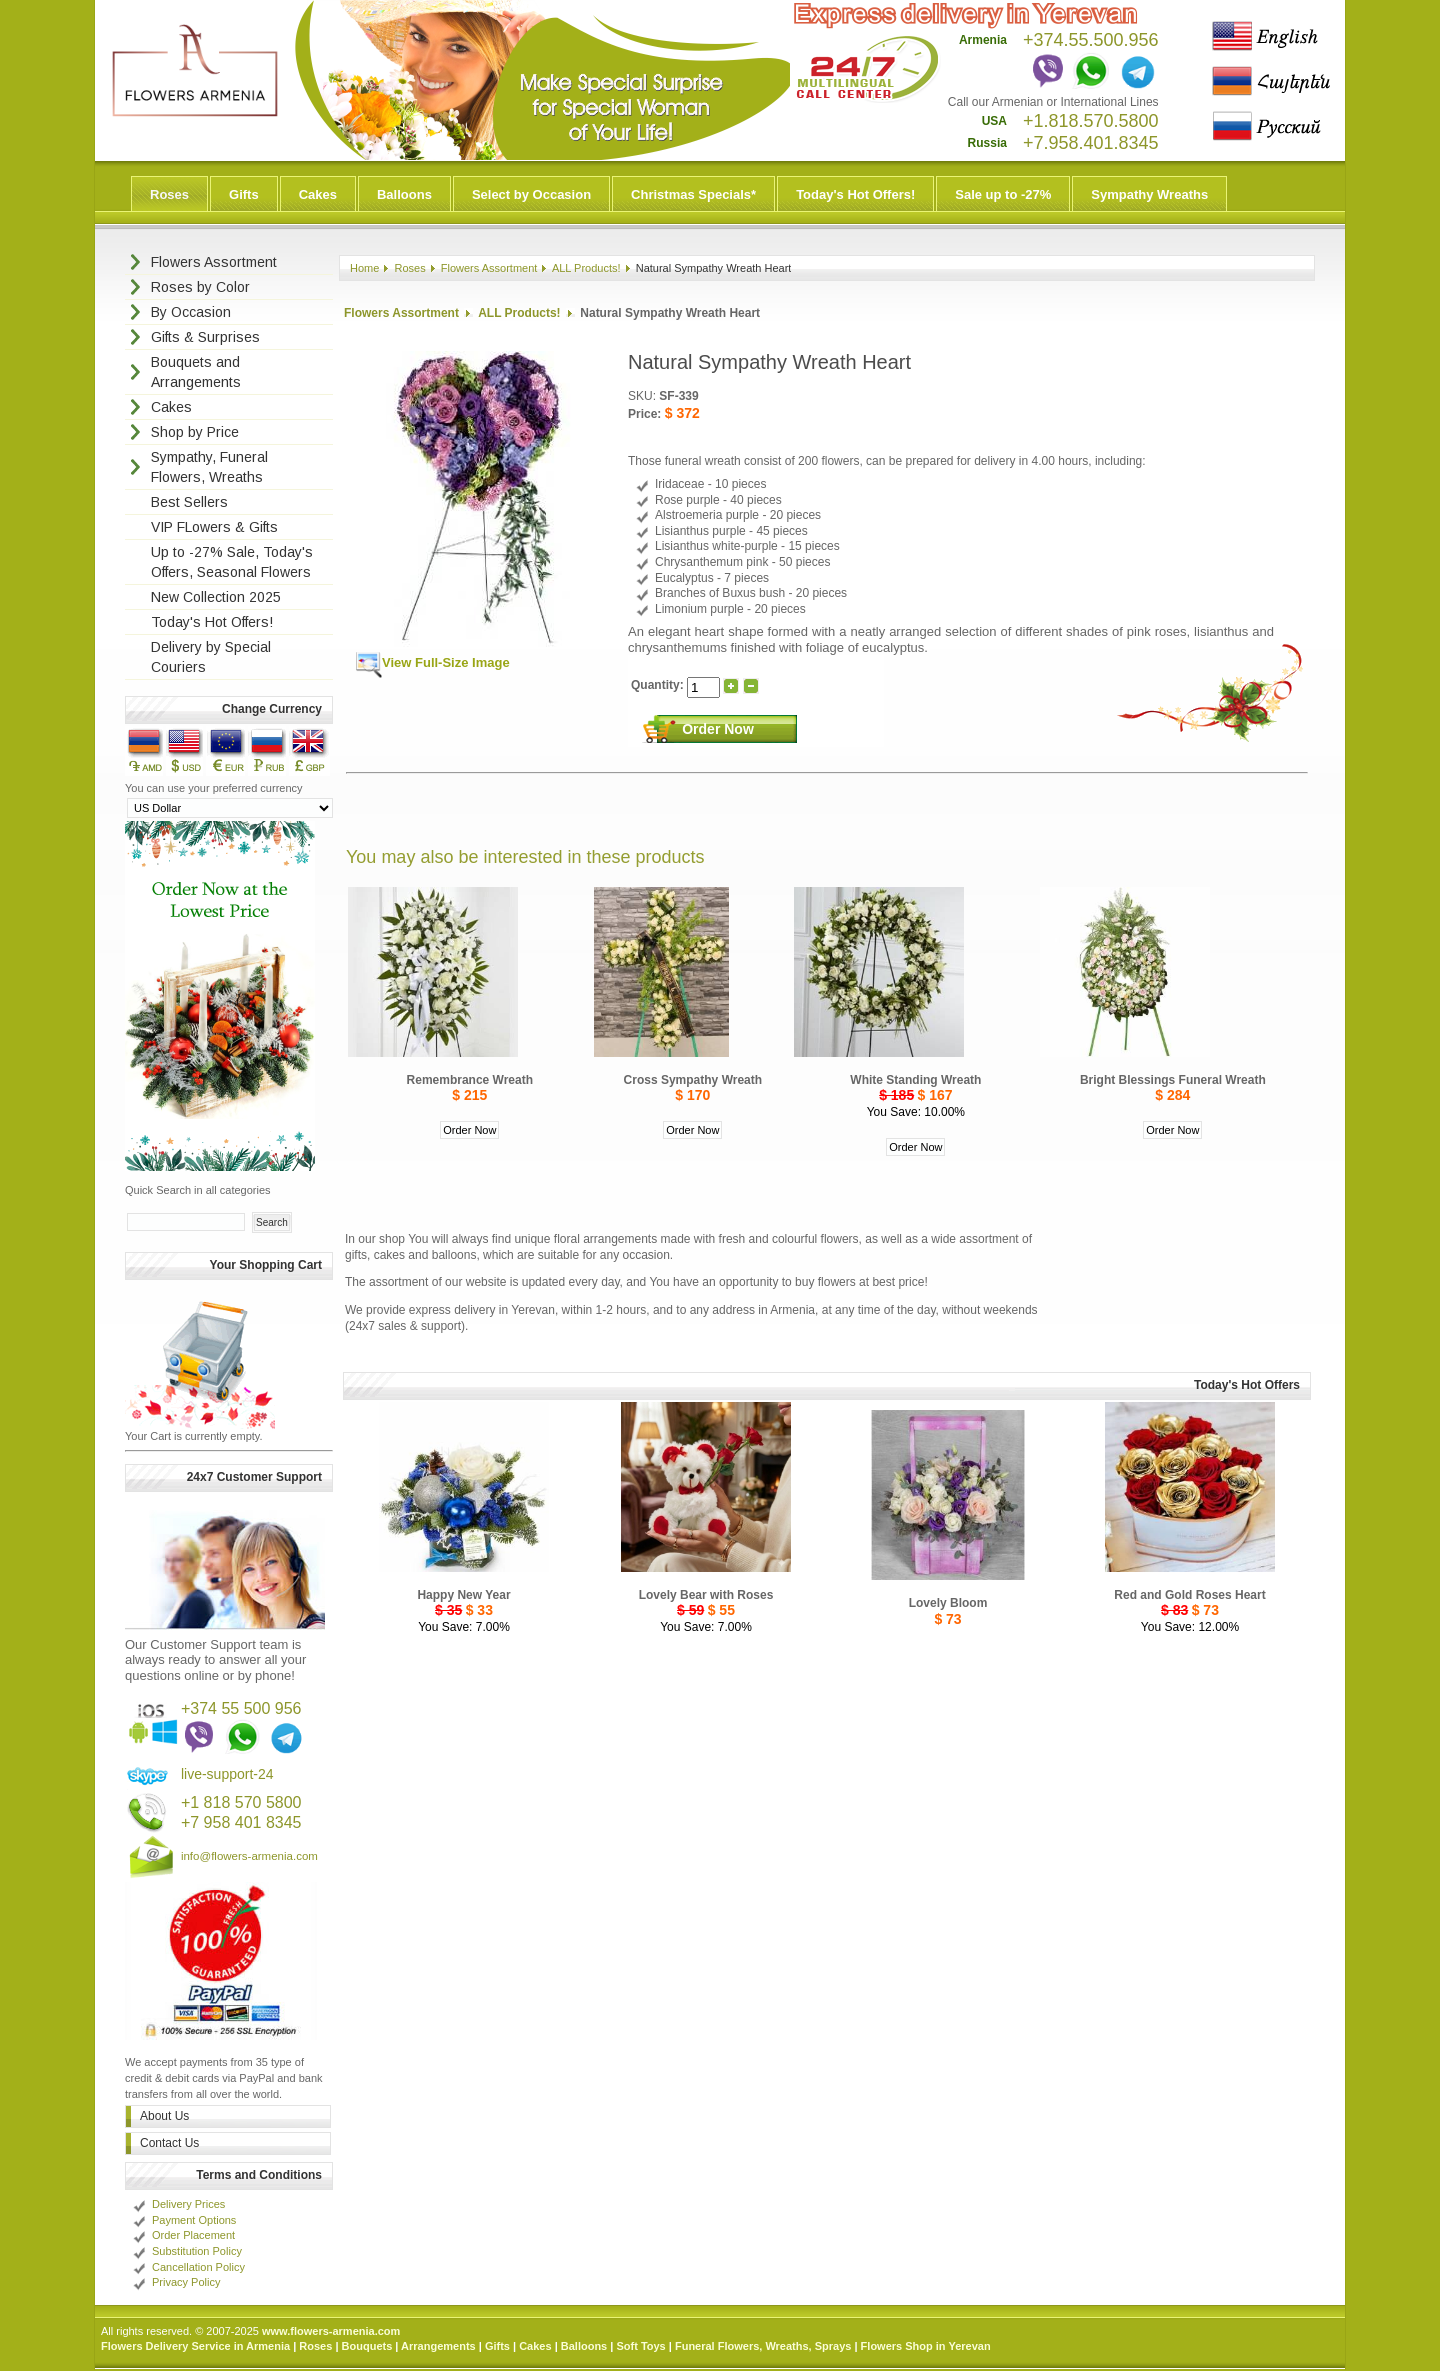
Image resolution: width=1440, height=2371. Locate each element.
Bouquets (367, 2346)
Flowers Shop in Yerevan (926, 2346)
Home (364, 268)
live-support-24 (227, 1774)
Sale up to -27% (1003, 194)
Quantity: (659, 685)
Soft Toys (640, 2346)
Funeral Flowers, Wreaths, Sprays (763, 2346)
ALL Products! (586, 268)
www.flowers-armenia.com (331, 2331)
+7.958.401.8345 (1091, 143)
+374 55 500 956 (241, 1708)
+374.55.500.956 (1091, 40)
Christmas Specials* (693, 194)
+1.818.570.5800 (1091, 121)
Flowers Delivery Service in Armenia (195, 2346)
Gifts (244, 194)
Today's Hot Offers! (855, 194)
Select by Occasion (531, 194)
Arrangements (438, 2346)
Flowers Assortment (489, 268)
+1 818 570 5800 (241, 1802)
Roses (169, 194)
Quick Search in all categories (198, 1190)
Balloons (404, 194)
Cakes (318, 194)
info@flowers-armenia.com (249, 1856)
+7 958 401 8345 (241, 1822)
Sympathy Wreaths (1149, 194)
